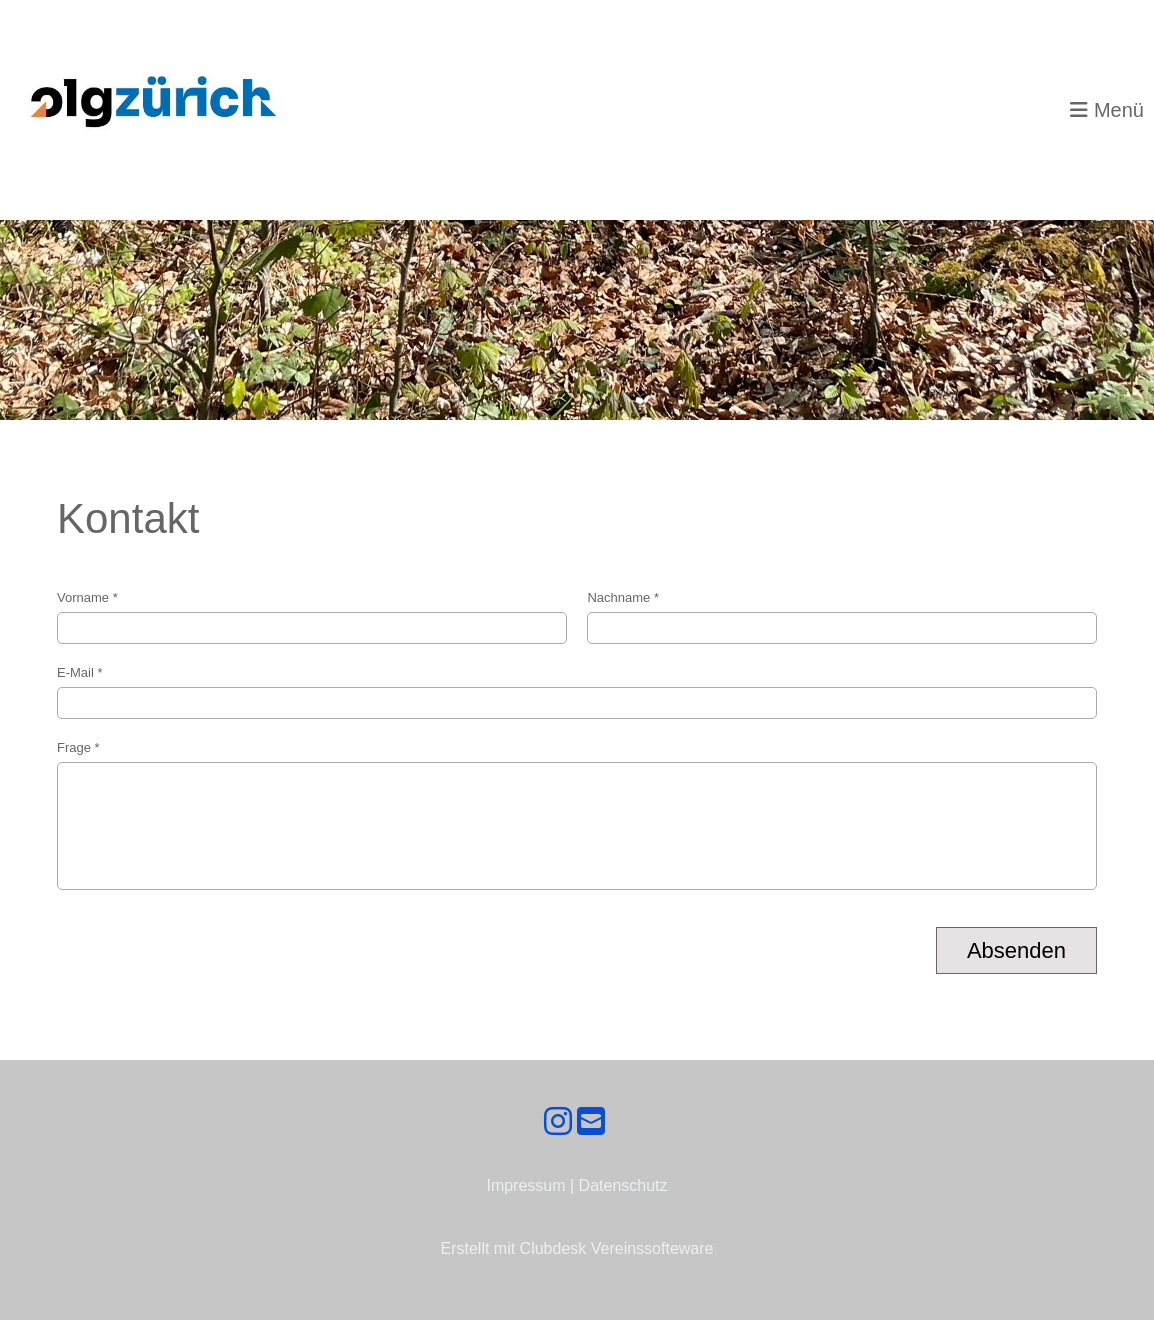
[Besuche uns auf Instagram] (558, 1122)
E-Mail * (577, 692)
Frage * (577, 815)
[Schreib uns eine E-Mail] (591, 1122)
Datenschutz (623, 1185)
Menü (1107, 110)
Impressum (525, 1185)
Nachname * (842, 617)
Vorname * (312, 617)
